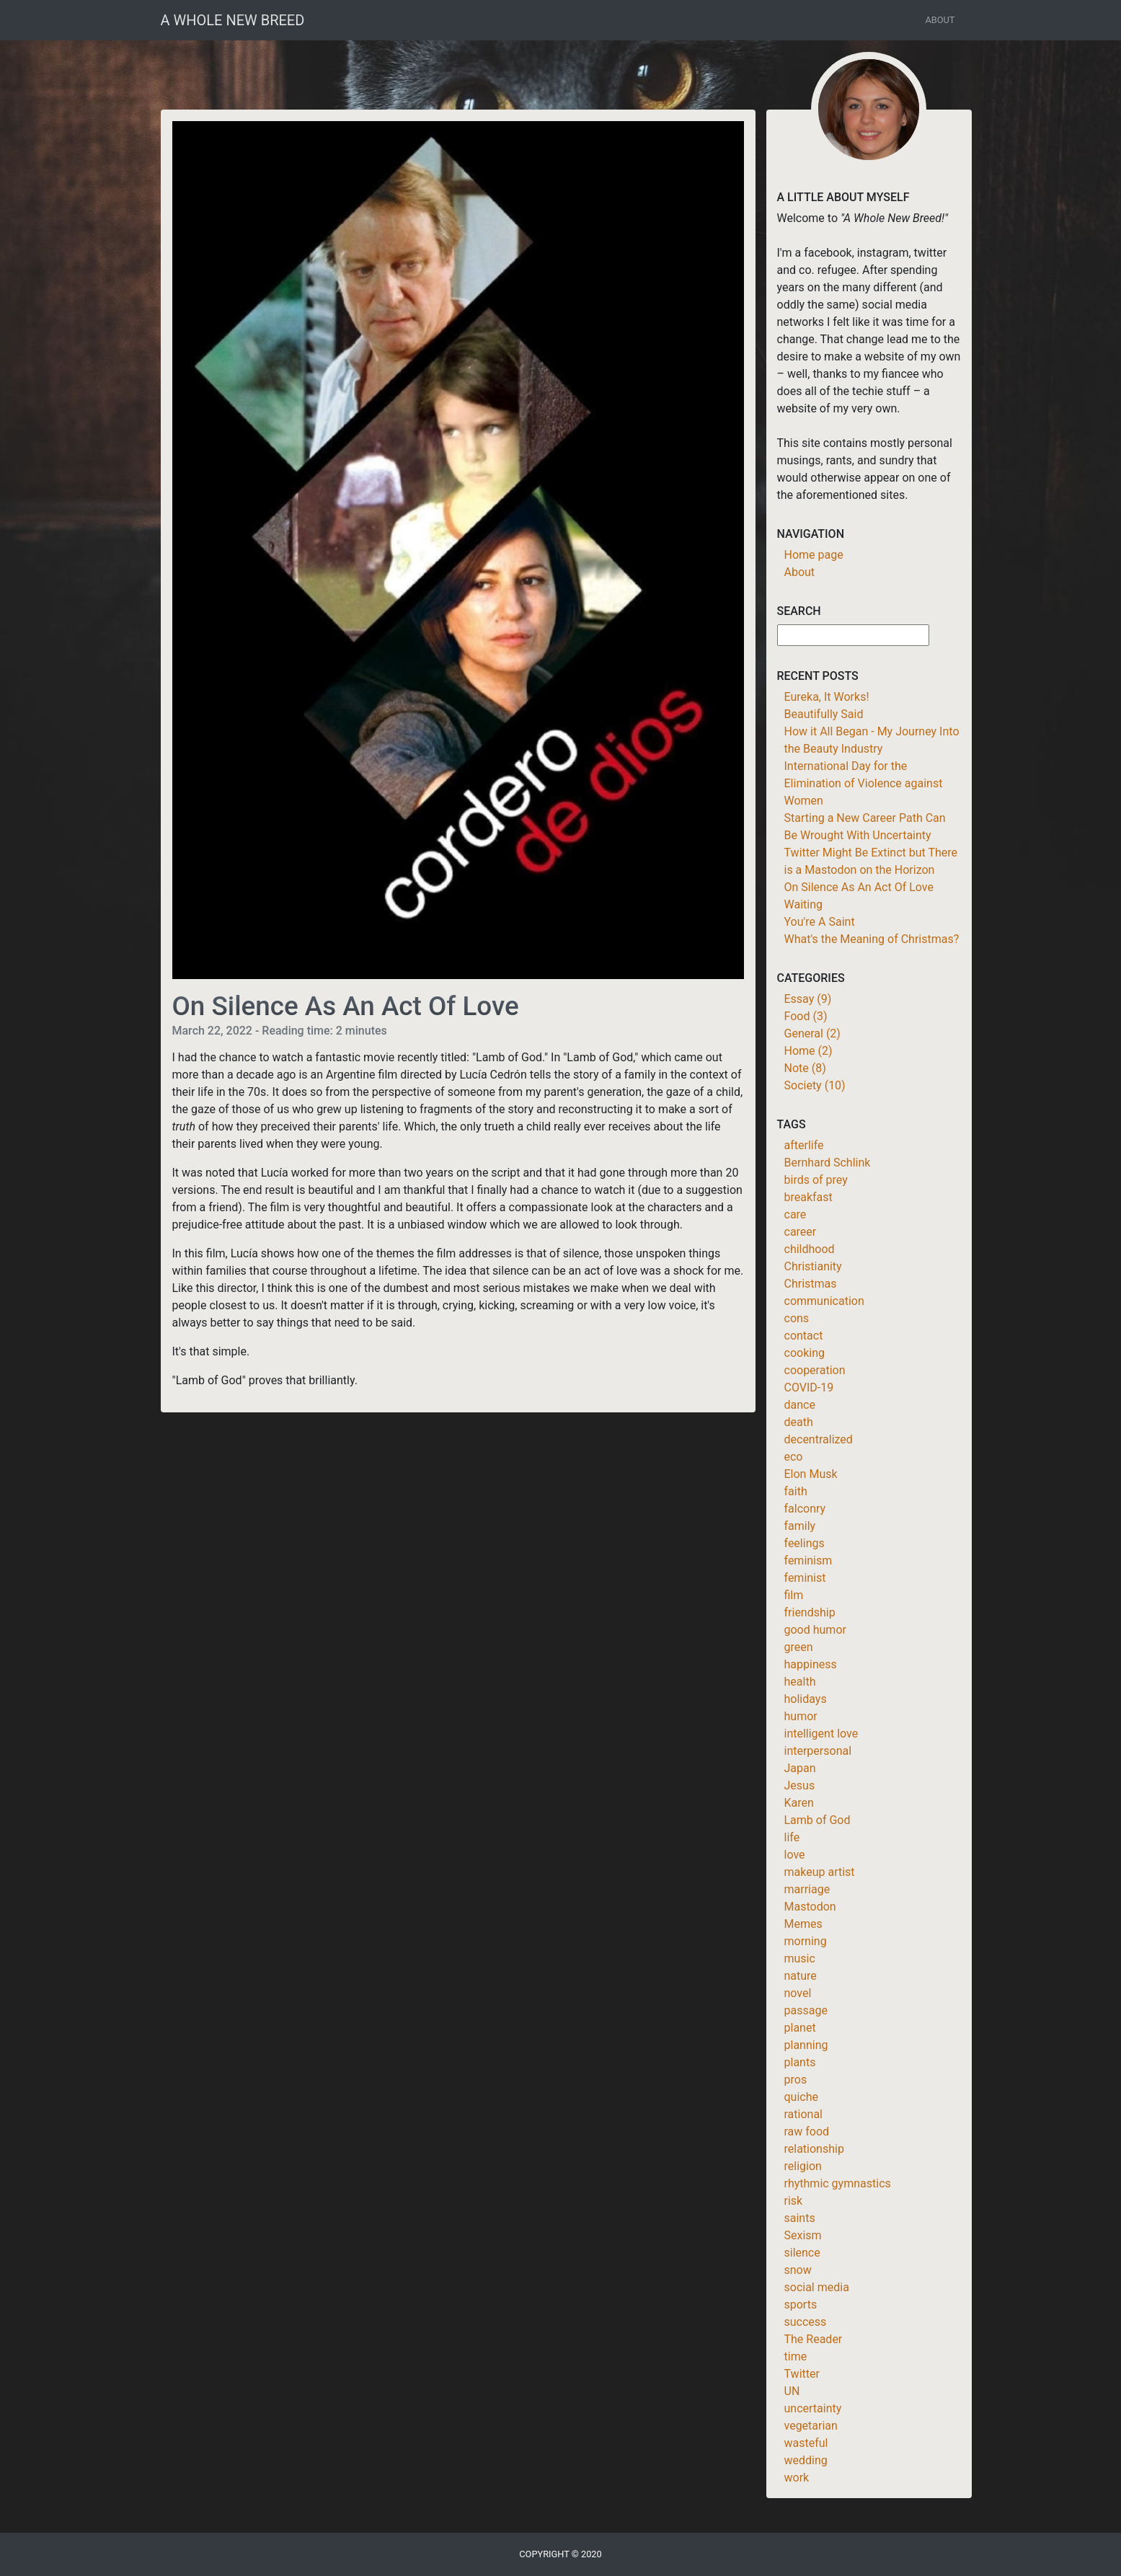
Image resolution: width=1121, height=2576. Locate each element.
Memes (803, 1924)
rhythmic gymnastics (837, 2183)
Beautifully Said (824, 714)
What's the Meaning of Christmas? (872, 939)
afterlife (804, 1145)
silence (802, 2252)
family (800, 1526)
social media (816, 2287)
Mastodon (810, 1906)
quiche (801, 2097)
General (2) (812, 1033)
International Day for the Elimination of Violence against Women (863, 783)
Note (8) (805, 1068)
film (794, 1595)
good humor (815, 1630)
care (795, 1214)
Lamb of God (817, 1820)
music (799, 1958)
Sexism (803, 2235)
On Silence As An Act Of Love (859, 887)
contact (803, 1335)
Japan (800, 1768)
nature (800, 1976)
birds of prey (816, 1180)
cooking (804, 1353)
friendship (810, 1612)
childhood (809, 1249)
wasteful (806, 2443)
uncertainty (813, 2408)
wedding (806, 2460)
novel (798, 1993)
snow (798, 2270)
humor (801, 1716)
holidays (805, 1699)
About (939, 19)
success (805, 2322)
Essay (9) (808, 999)
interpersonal (818, 1751)
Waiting (803, 904)
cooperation (815, 1370)
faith (795, 1491)
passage (806, 2010)
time (795, 2356)
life (792, 1837)
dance (799, 1405)
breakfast (808, 1197)
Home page (813, 555)
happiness (810, 1664)
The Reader (813, 2339)
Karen (799, 1803)
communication (824, 1301)
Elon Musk (811, 1474)
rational (803, 2114)
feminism (808, 1560)
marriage (807, 1889)
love (794, 1855)
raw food (807, 2131)
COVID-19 (809, 1387)
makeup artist (819, 1872)
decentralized (818, 1439)
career (800, 1232)
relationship (814, 2149)
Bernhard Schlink (827, 1162)
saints (799, 2218)
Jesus (799, 1785)
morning (805, 1941)
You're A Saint (819, 922)
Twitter (802, 2374)
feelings (804, 1543)
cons (797, 1318)
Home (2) (808, 1051)
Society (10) (815, 1085)
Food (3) (806, 1016)
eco (793, 1457)
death (798, 1422)
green (798, 1647)
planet (800, 2028)
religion (803, 2166)
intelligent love (821, 1733)
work (797, 2477)
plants (800, 2062)
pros (795, 2079)
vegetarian (811, 2426)
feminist (805, 1578)
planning (806, 2045)
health (800, 1681)
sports (801, 2304)
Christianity (813, 1266)
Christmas (810, 1284)
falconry (805, 1508)
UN (792, 2391)
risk (793, 2201)
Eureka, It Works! (826, 697)
